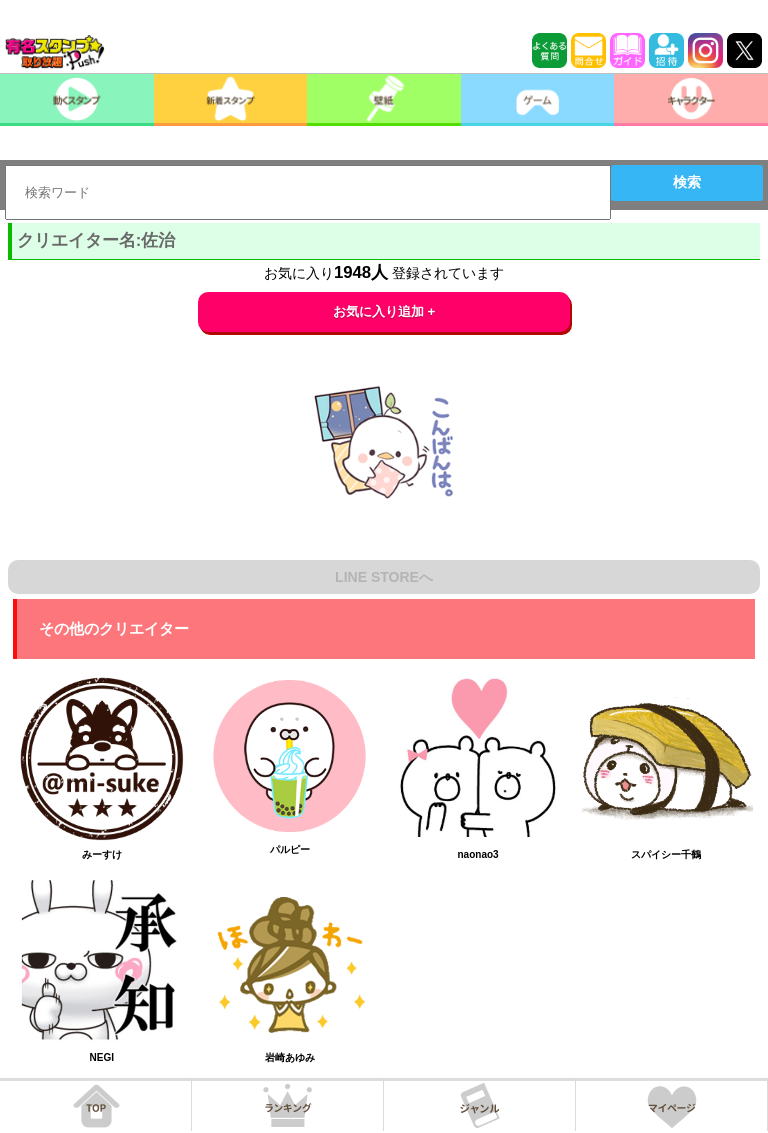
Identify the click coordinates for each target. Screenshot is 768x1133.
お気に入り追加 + (384, 311)
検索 (687, 182)
